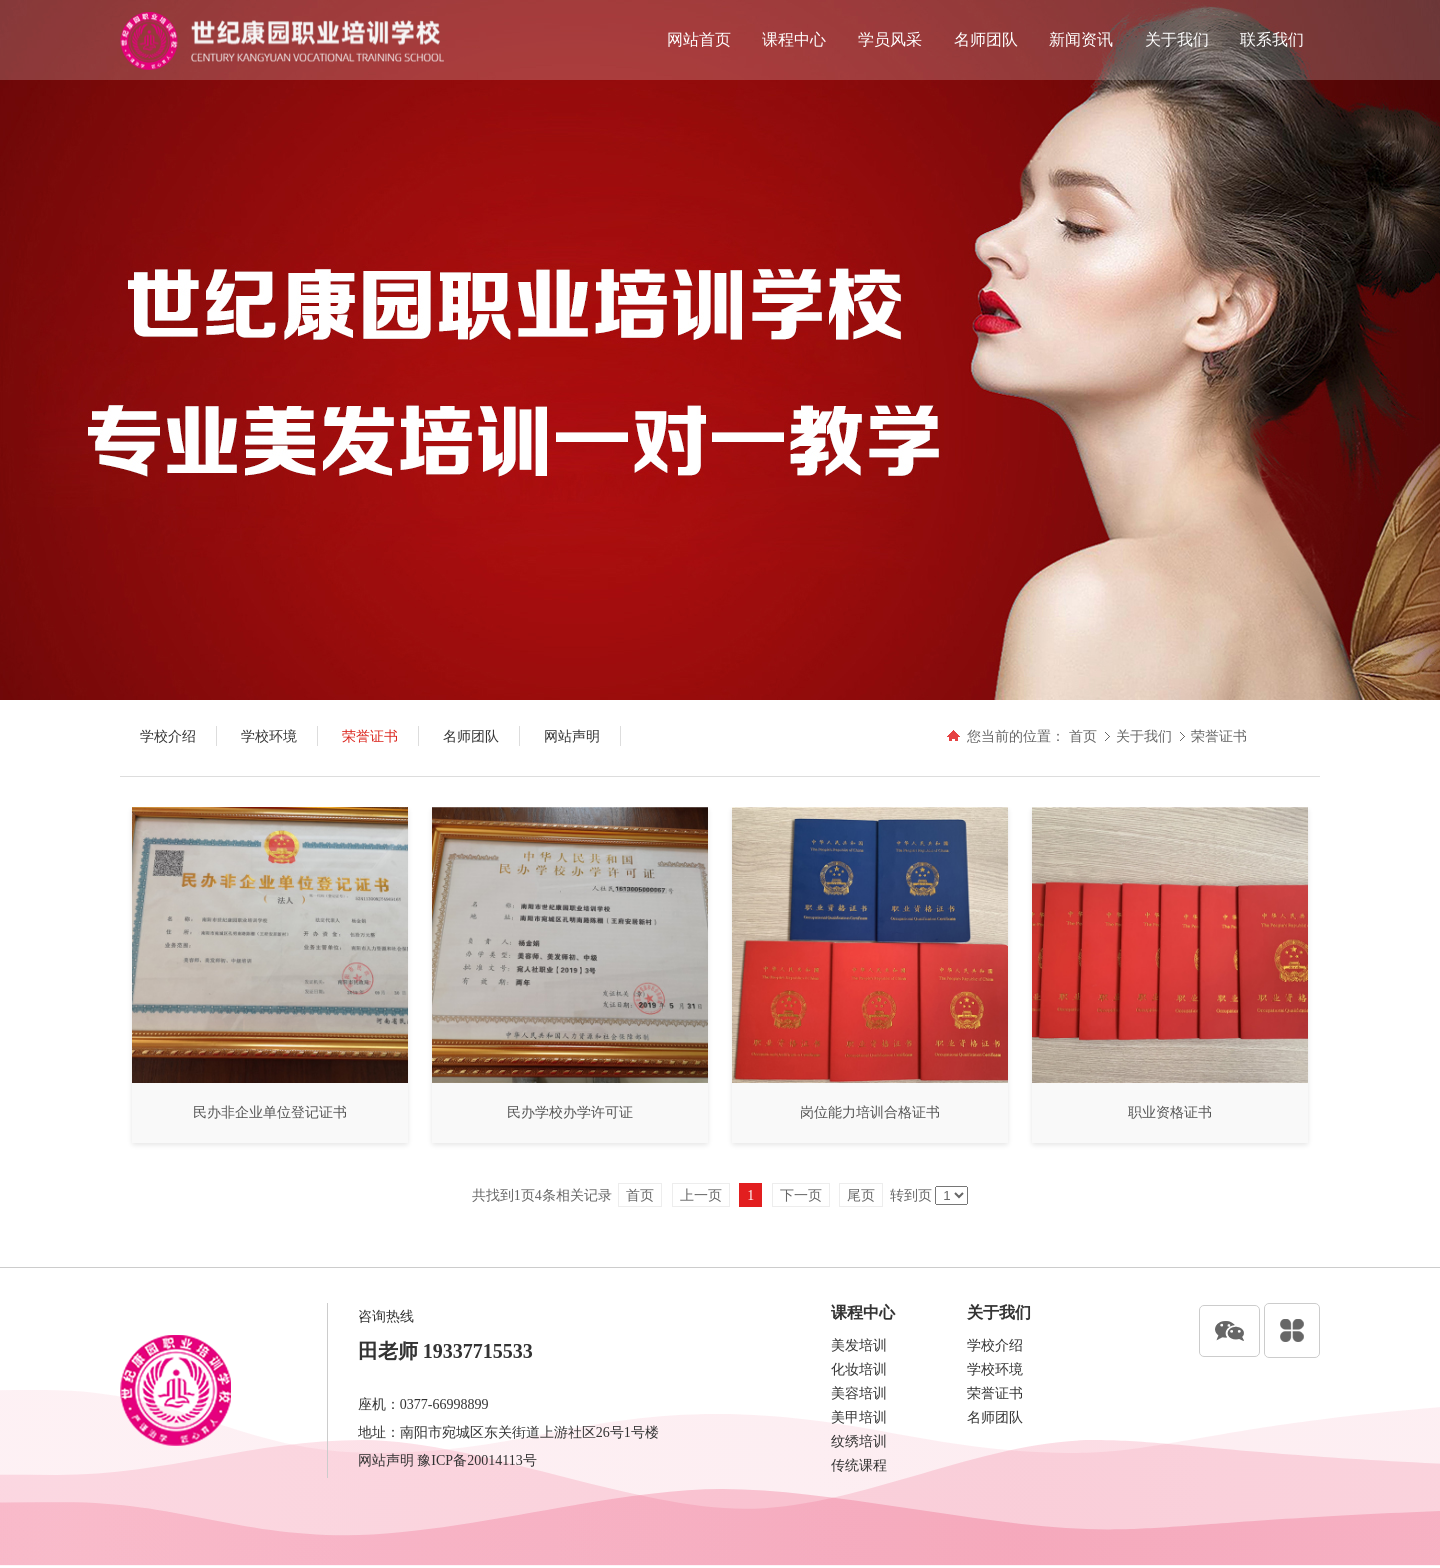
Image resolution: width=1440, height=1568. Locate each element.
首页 (1083, 736)
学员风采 (890, 39)
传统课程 (859, 1465)
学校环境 (995, 1369)
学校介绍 (995, 1345)
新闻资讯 (1081, 39)
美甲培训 (859, 1417)
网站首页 (699, 39)
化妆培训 (859, 1369)
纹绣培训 (859, 1441)
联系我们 (1272, 39)
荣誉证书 (1219, 736)
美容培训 (859, 1393)
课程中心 (794, 39)
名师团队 (986, 39)
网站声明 (386, 1460)
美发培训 (859, 1345)
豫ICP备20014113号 (476, 1460)
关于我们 (1177, 39)
